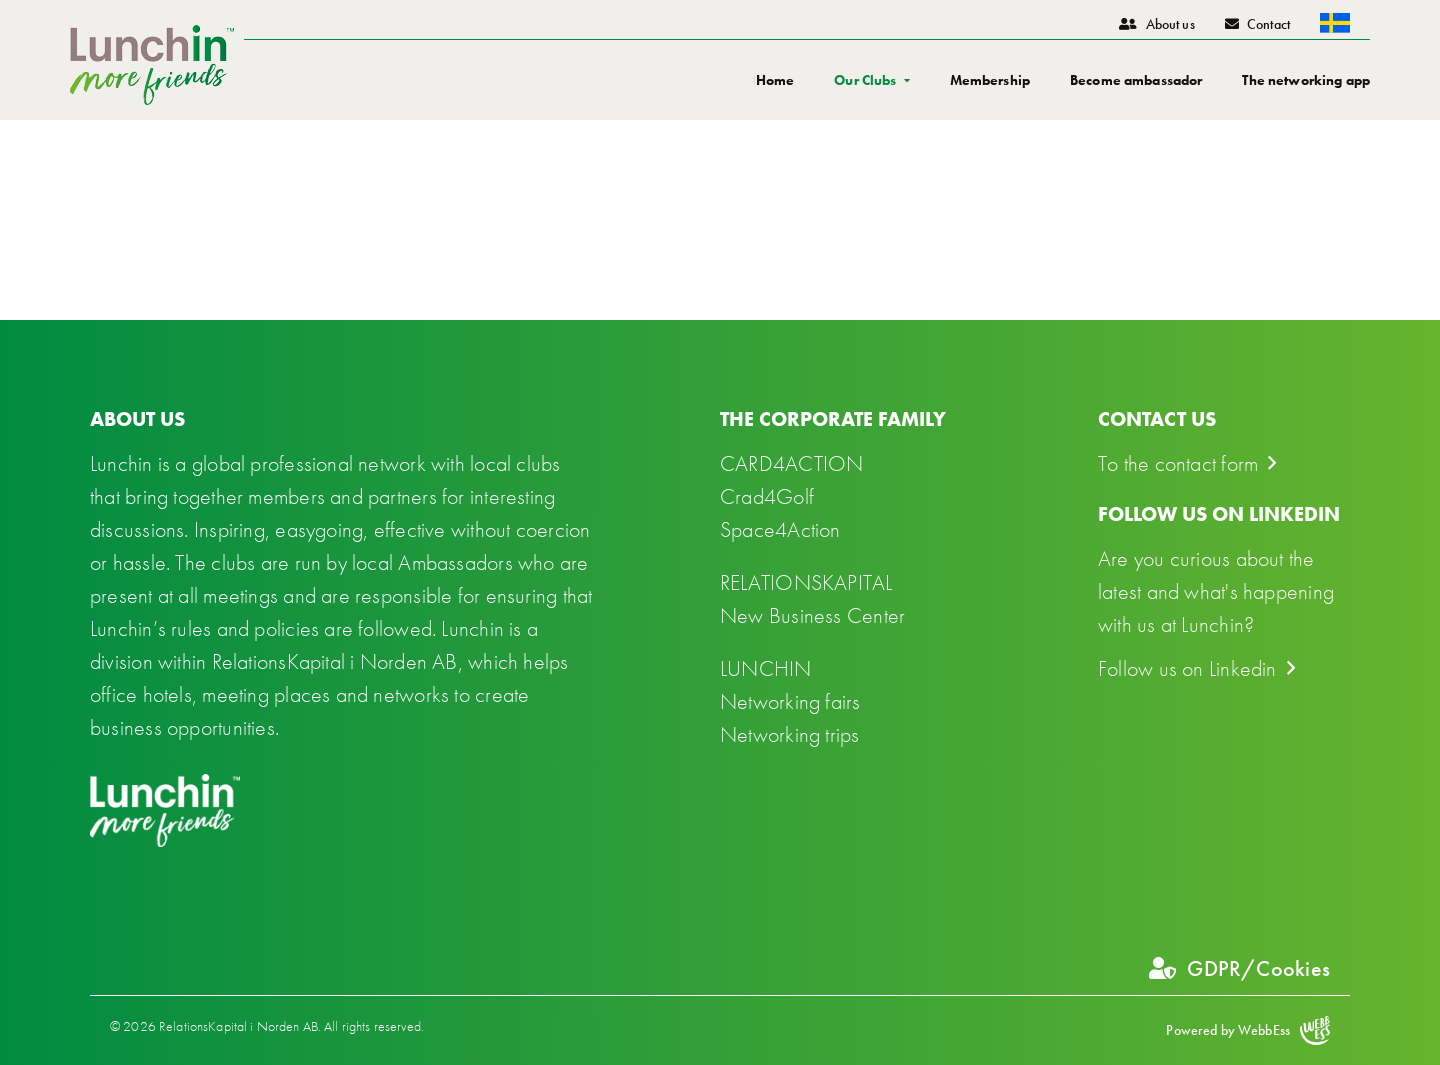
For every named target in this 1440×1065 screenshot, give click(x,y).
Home (775, 80)
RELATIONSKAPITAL (806, 582)
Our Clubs (865, 80)
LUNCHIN (766, 668)
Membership (990, 80)
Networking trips (790, 734)
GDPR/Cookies (1239, 968)
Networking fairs (790, 701)
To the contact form (1178, 463)
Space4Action (780, 529)
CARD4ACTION (791, 463)
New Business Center (812, 615)
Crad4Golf (767, 496)
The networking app (1306, 80)
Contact (1257, 24)
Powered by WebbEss (1248, 1030)
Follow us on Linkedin (1187, 668)
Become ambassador (1136, 80)
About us (1156, 24)
